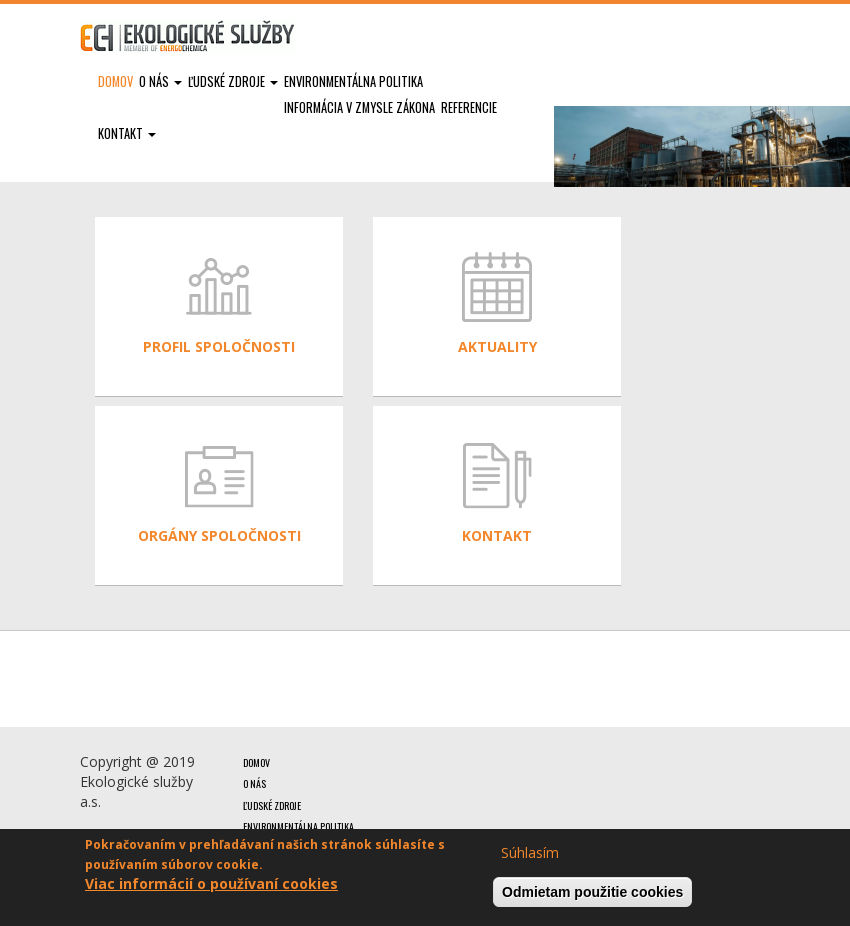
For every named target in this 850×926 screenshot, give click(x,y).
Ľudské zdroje (233, 81)
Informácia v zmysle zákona (359, 107)
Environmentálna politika (353, 81)
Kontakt (127, 133)
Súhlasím (530, 852)
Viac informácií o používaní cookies (211, 883)
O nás (160, 81)
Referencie (469, 107)
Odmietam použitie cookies (592, 892)
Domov (115, 81)
